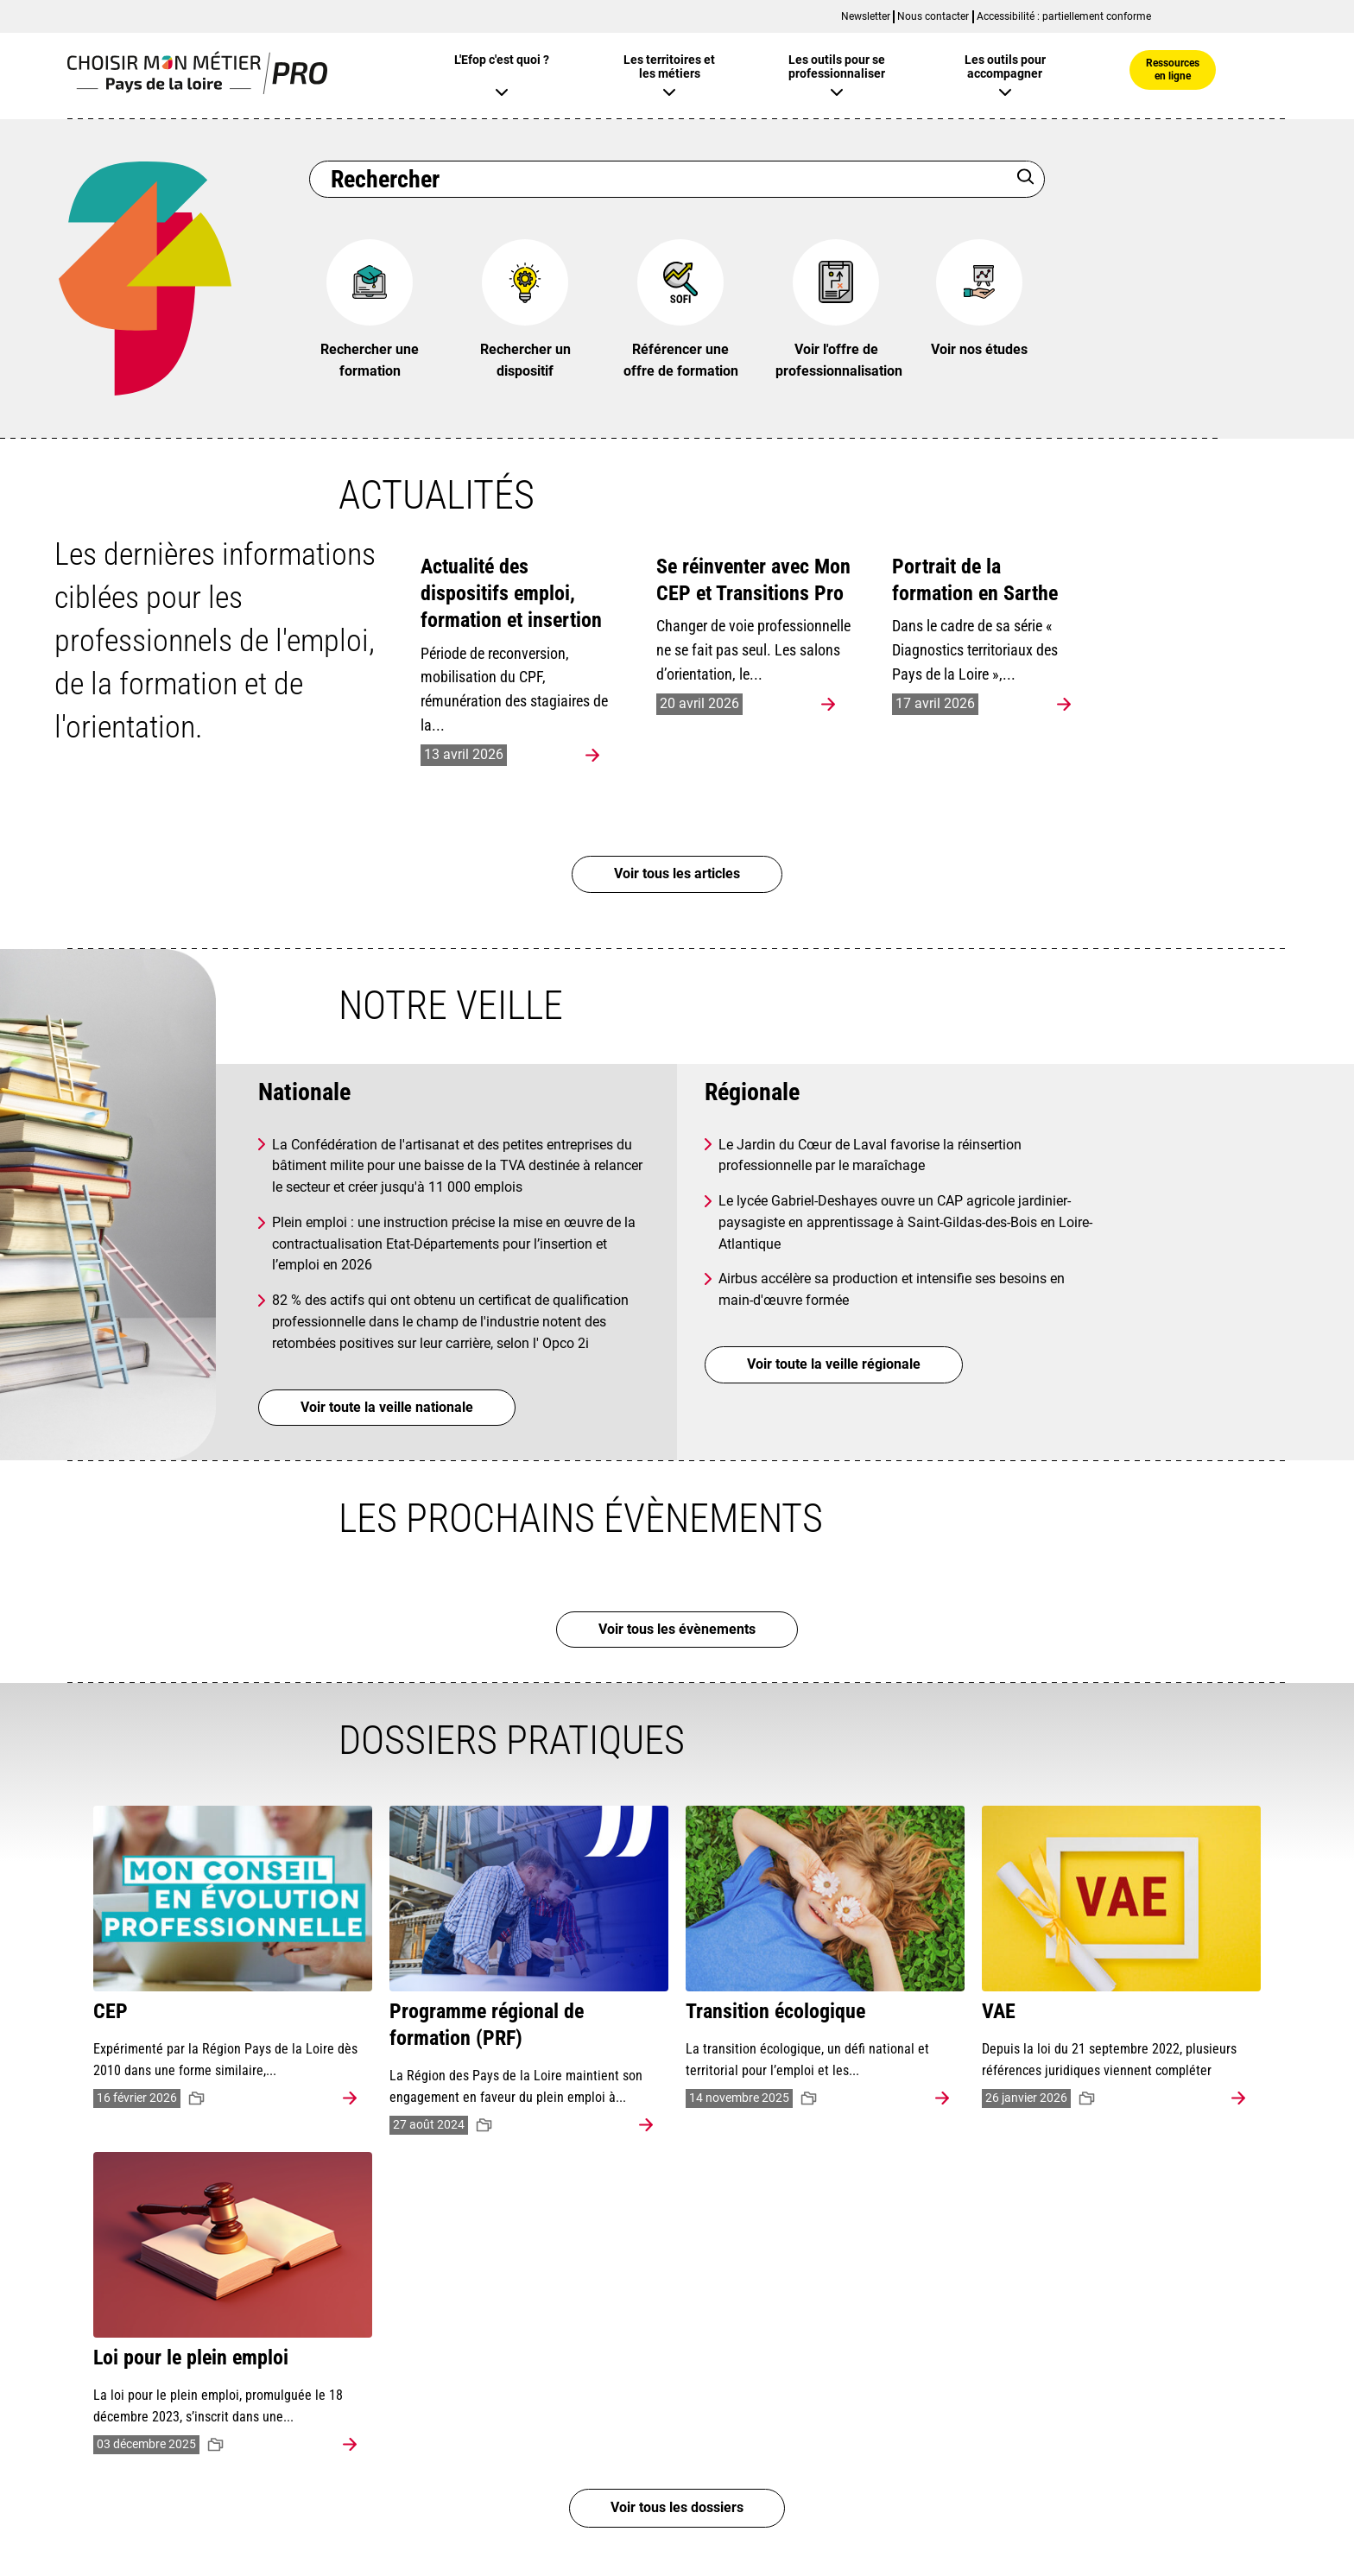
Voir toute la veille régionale (834, 1364)
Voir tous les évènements (677, 1629)
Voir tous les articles (677, 873)
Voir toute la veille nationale (387, 1407)
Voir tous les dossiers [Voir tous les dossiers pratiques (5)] (677, 2508)
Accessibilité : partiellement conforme (1064, 16)
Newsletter (865, 16)
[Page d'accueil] (197, 89)
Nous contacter (933, 16)
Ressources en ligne (1172, 69)
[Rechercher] (1026, 178)
